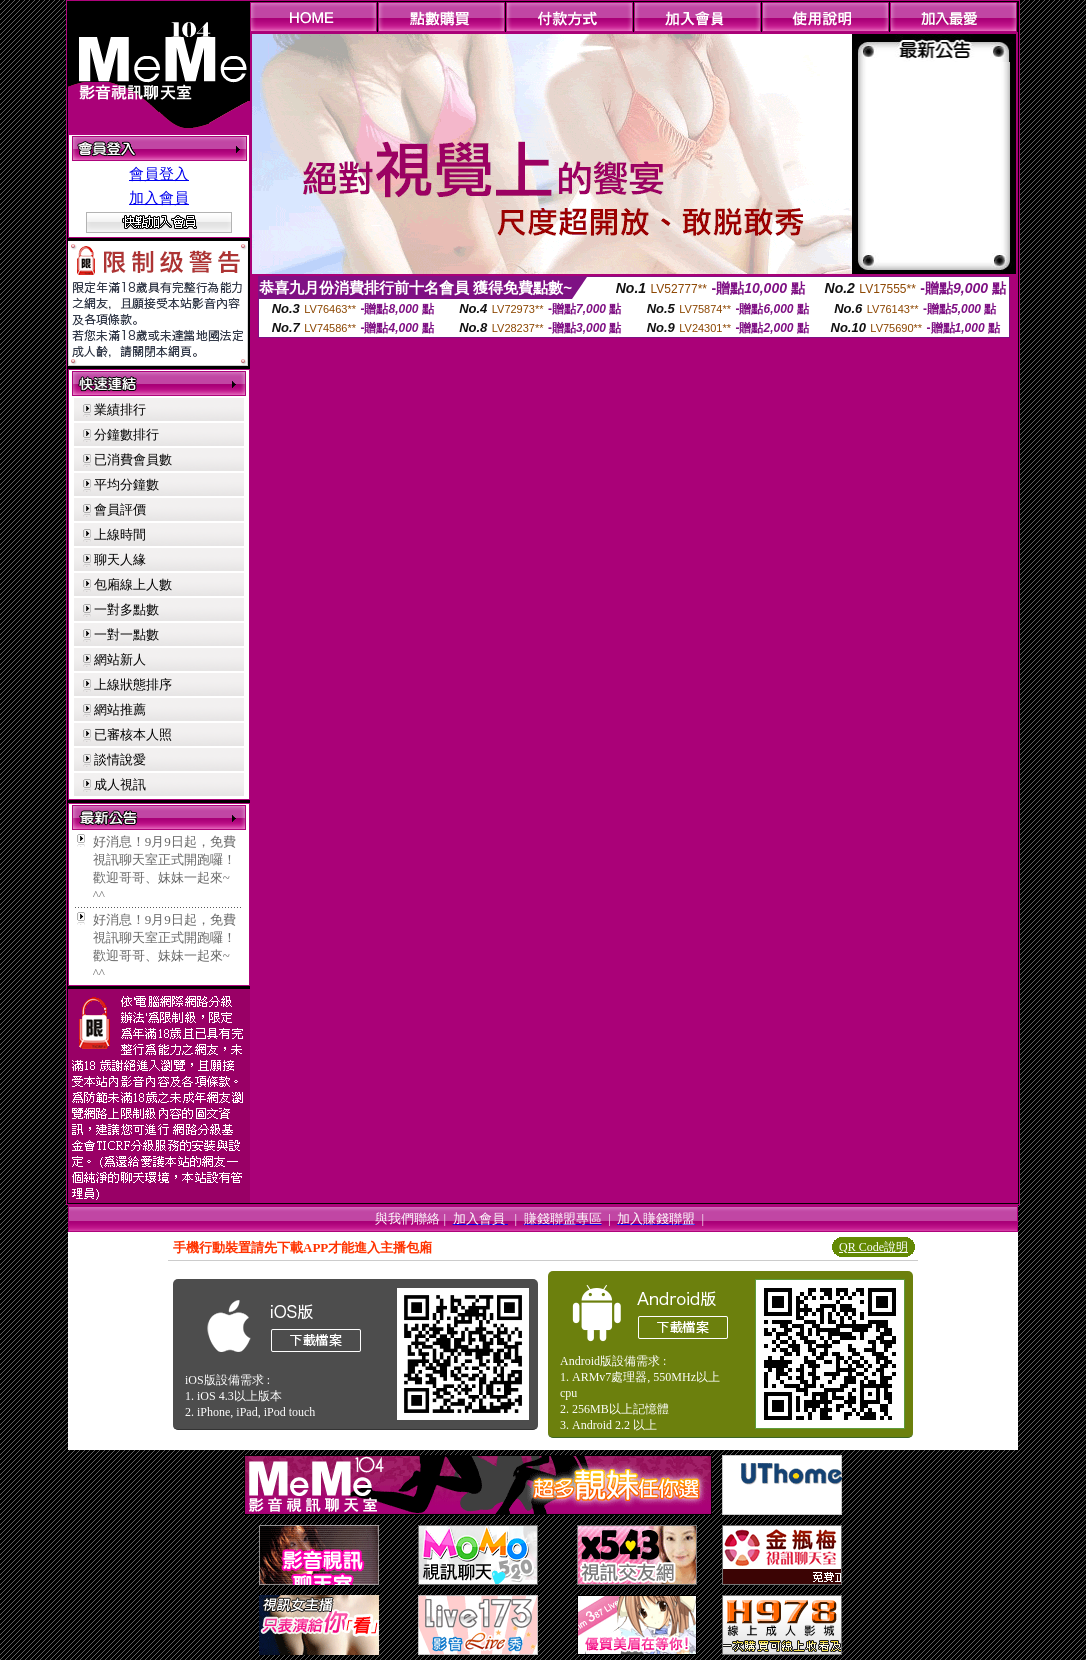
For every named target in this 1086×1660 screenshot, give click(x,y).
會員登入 (159, 174)
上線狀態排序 (133, 684)
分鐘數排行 (126, 434)
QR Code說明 (873, 1247)
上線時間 (120, 534)
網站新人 (120, 659)
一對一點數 (126, 634)
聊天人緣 (120, 559)
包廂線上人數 (133, 584)
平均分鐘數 (126, 484)
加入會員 (159, 198)
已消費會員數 (133, 459)
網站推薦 (120, 709)
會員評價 (120, 509)
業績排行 (120, 409)
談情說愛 (120, 759)
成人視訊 (120, 784)
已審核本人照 (133, 734)
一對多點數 (126, 609)
